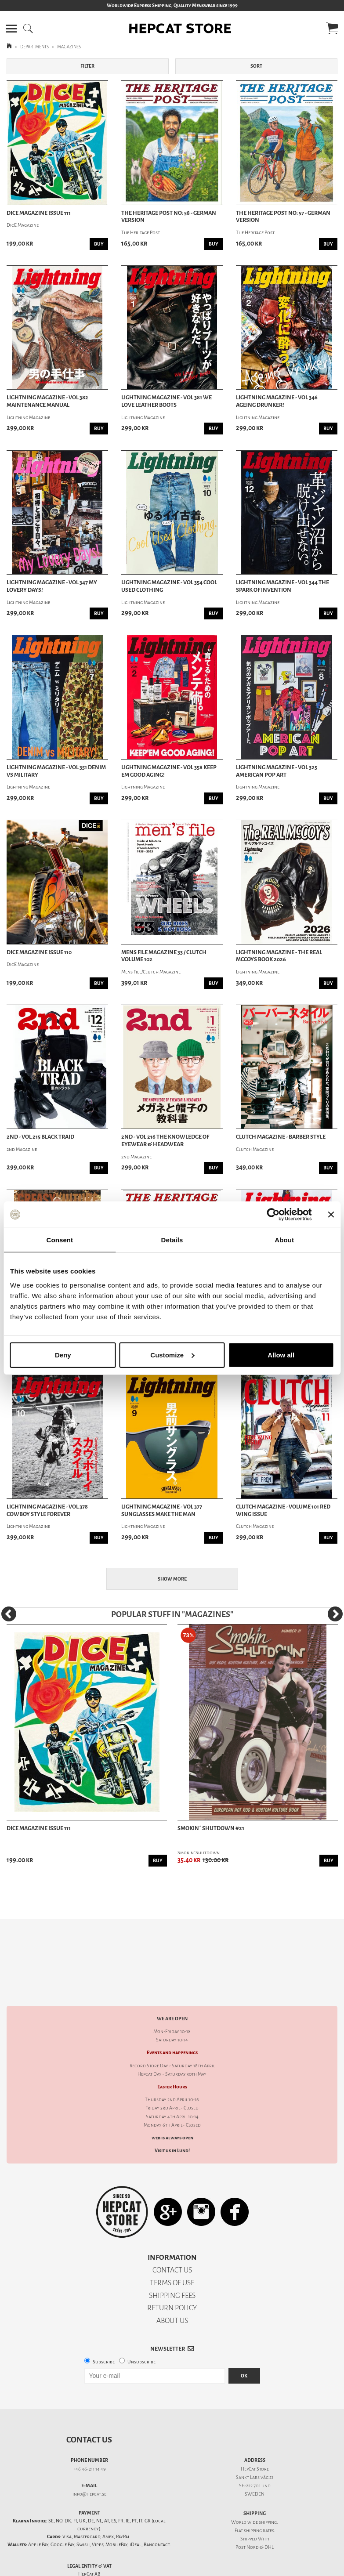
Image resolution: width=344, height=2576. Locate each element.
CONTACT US (172, 2239)
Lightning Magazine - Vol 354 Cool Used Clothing (169, 586)
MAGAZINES (69, 47)
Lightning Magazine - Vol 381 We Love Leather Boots (166, 401)
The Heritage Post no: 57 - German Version (283, 217)
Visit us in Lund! (172, 2120)
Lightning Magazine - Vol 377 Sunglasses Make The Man (161, 1510)
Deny (63, 1354)
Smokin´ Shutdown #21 (210, 1828)
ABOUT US (172, 2289)
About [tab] (284, 1240)
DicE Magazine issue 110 (39, 952)
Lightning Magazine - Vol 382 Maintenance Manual (47, 401)
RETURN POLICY (172, 2277)
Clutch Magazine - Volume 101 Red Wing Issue (283, 1510)
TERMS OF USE (172, 2252)
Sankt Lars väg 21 (254, 2446)
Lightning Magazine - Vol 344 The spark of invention (282, 586)
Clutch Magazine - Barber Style (281, 1136)
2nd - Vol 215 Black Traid (40, 1136)
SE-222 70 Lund (255, 2455)
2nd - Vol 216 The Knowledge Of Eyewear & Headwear (165, 1140)
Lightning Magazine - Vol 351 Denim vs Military (56, 771)
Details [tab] (172, 1240)
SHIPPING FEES (172, 2264)
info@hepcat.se (89, 2463)
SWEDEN (254, 2463)
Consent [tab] (59, 1240)
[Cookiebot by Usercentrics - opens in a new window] (273, 1214)
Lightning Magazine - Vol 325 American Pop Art (276, 771)
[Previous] (8, 1613)
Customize (172, 1354)
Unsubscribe (141, 2331)
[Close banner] (331, 1215)
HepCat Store (255, 2438)
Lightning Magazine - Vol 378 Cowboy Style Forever (47, 1510)
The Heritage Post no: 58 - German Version (168, 217)
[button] (11, 28)
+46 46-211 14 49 (89, 2438)
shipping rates (259, 2499)
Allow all (281, 1354)
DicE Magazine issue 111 (39, 213)
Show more (172, 1579)
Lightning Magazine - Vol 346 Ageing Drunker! (277, 401)
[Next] (335, 1613)
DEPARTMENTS (34, 47)
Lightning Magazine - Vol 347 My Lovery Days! (52, 586)
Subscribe (104, 2331)
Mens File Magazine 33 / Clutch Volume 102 (163, 956)
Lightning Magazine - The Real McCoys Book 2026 (279, 956)
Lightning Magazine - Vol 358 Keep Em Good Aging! (169, 771)
